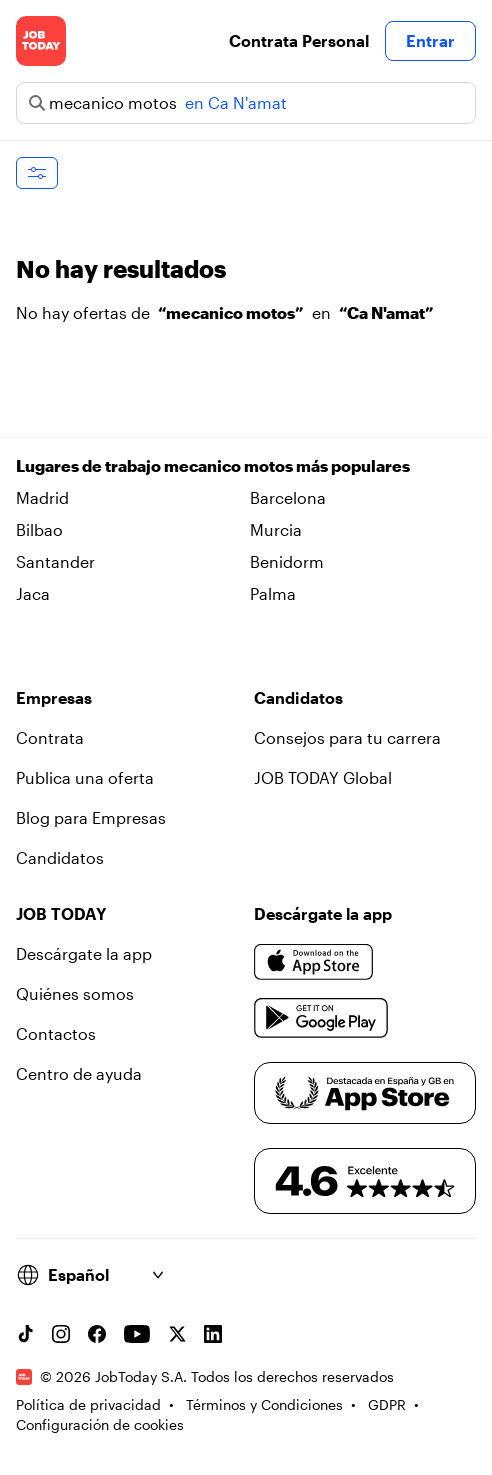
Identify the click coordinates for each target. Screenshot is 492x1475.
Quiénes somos (75, 993)
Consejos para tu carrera (347, 737)
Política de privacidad (88, 1404)
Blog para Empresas (91, 817)
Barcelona (288, 497)
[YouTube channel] (137, 1334)
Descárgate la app (84, 953)
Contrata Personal (299, 40)
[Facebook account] (97, 1334)
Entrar (430, 40)
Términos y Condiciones (264, 1404)
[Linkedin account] (213, 1334)
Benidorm (287, 561)
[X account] (177, 1334)
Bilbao (39, 529)
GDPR (387, 1404)
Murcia (276, 529)
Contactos (56, 1033)
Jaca (33, 593)
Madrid (42, 497)
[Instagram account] (61, 1334)
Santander (55, 561)
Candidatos (60, 857)
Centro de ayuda (79, 1073)
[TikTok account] (25, 1334)
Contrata (50, 737)
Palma (273, 593)
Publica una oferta (85, 777)
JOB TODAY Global (323, 777)
